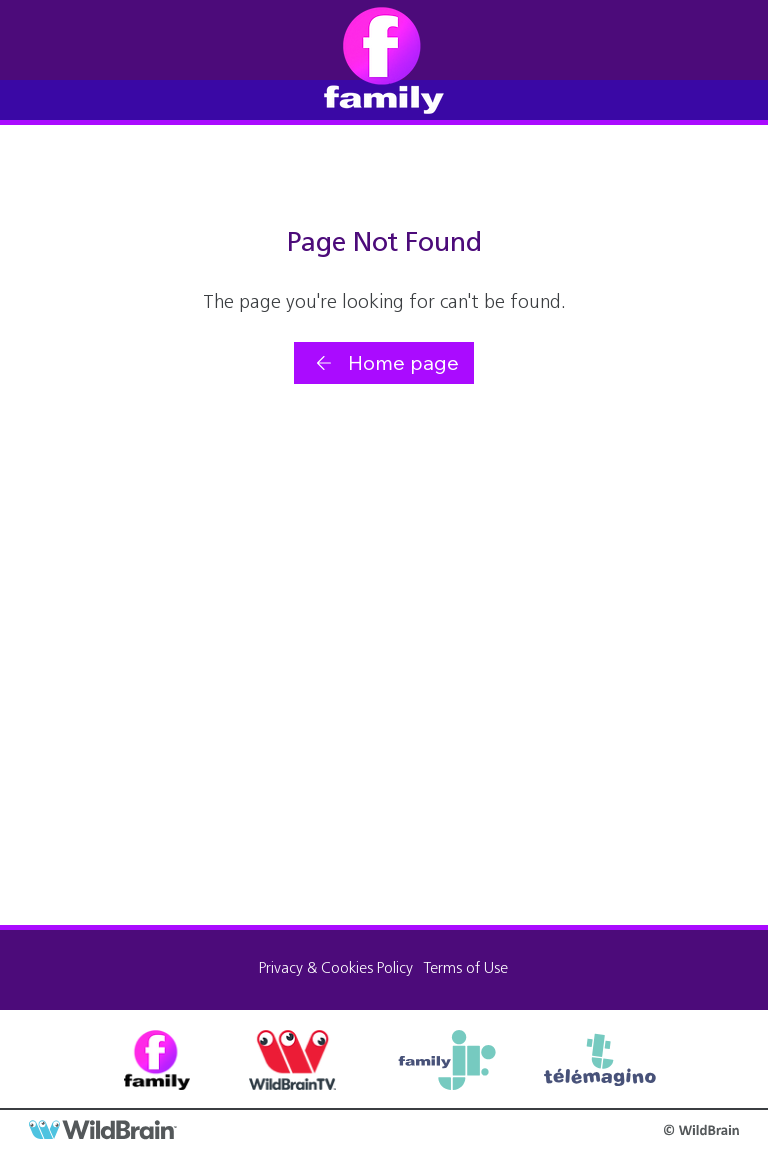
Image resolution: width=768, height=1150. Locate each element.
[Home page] (384, 363)
